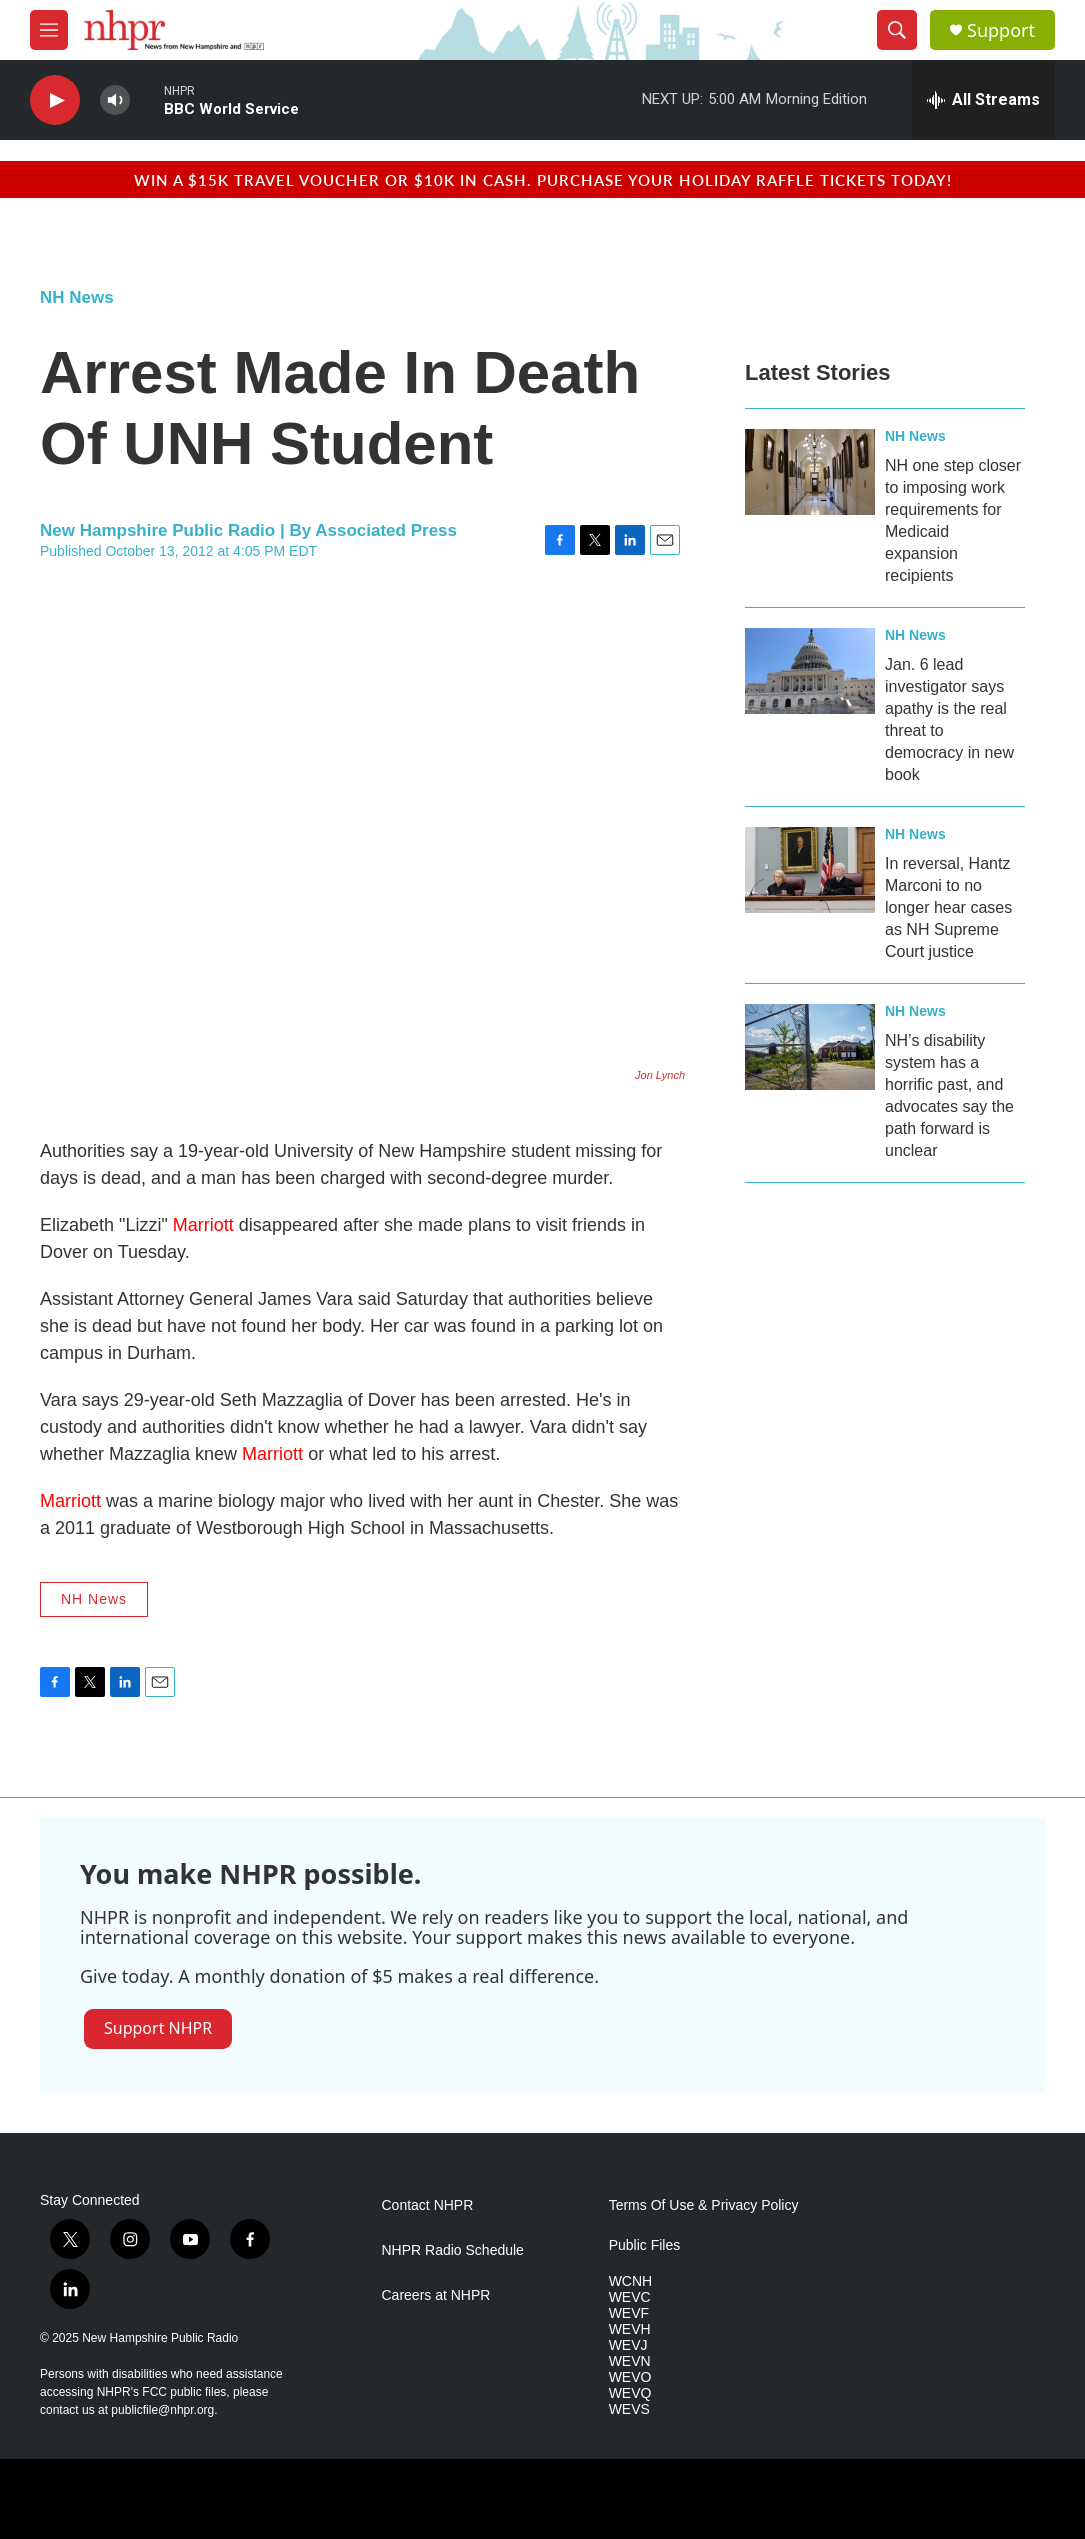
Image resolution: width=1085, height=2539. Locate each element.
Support (1001, 30)
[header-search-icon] (897, 30)
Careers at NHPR (436, 2295)
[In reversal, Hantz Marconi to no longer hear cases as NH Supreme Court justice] (810, 870)
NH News (77, 297)
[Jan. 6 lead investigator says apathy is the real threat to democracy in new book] (810, 671)
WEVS (629, 2409)
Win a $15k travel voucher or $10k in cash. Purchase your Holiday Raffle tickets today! (543, 179)
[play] (55, 100)
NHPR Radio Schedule (453, 2250)
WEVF (629, 2313)
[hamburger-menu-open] (49, 30)
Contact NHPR (428, 2205)
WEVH (630, 2329)
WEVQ (630, 2393)
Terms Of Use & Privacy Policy (704, 2205)
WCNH (631, 2281)
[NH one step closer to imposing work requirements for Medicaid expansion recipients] (810, 472)
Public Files (645, 2245)
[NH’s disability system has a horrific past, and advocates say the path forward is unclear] (810, 1047)
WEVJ (628, 2345)
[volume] (115, 100)
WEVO (630, 2377)
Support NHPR (158, 2028)
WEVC (630, 2297)
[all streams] (983, 100)
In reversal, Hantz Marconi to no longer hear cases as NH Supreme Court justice (948, 907)
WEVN (630, 2361)
